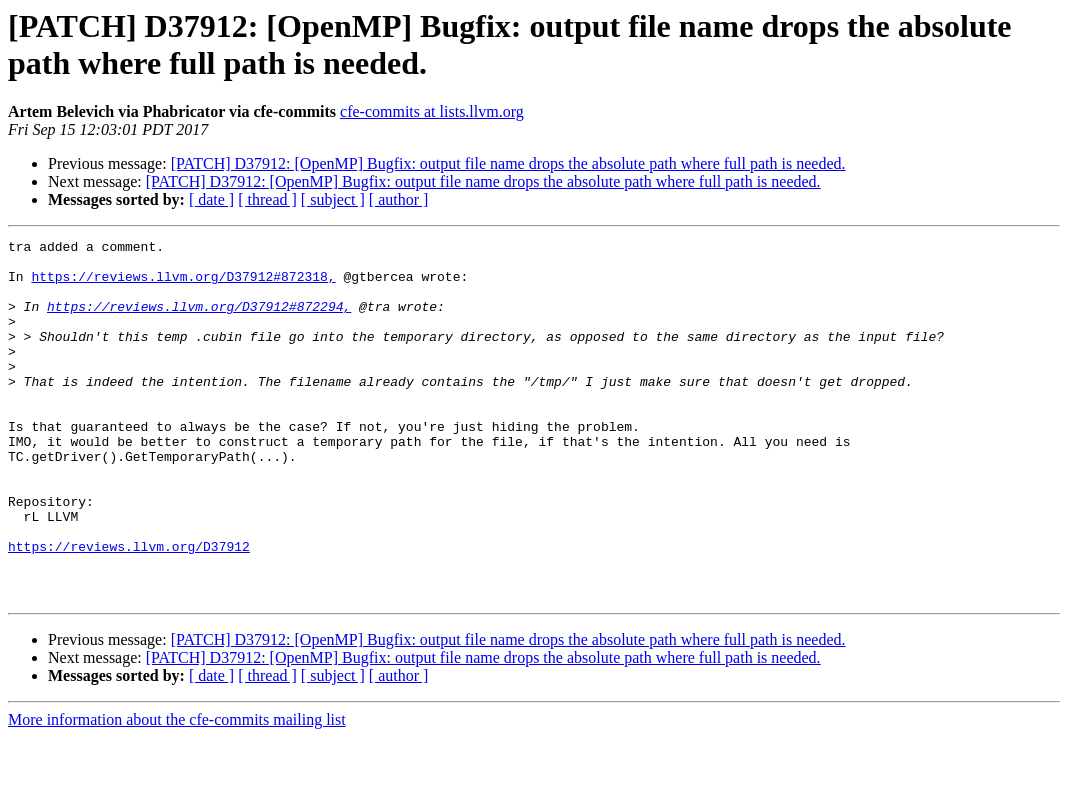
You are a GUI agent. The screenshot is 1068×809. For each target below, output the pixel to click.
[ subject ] (333, 199)
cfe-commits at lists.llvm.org (432, 111)
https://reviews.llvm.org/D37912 (129, 609)
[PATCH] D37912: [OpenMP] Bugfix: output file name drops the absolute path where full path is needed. (508, 163)
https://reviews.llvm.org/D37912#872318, (183, 285)
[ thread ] (267, 199)
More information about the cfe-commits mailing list (177, 791)
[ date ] (211, 199)
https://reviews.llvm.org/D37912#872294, (199, 321)
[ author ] (399, 199)
